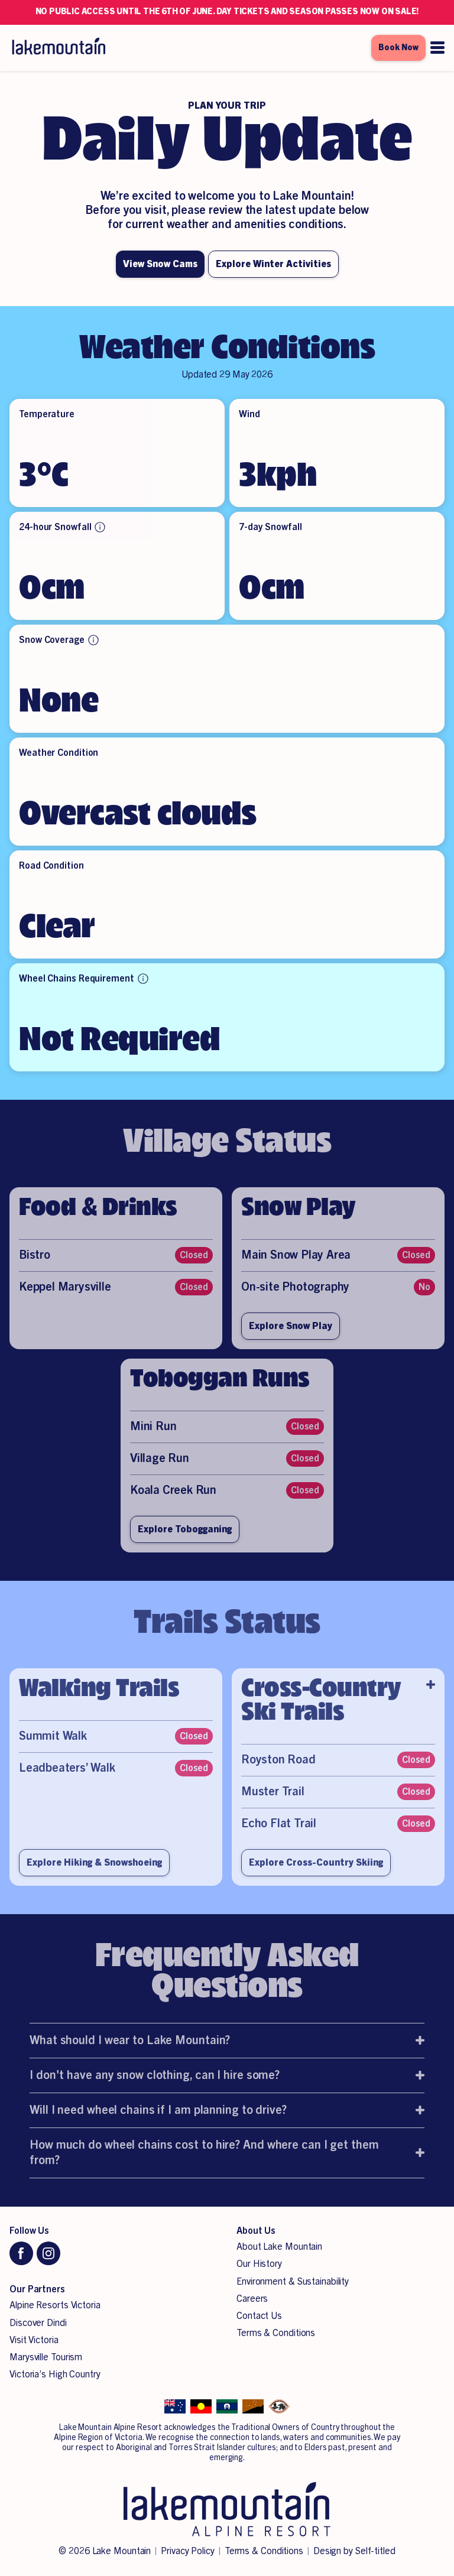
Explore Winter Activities (273, 264)
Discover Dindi (38, 2323)
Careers (252, 2299)
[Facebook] (21, 2253)
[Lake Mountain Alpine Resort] (57, 48)
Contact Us (259, 2316)
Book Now (398, 48)
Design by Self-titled (354, 2551)
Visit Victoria (34, 2340)
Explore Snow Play (290, 1339)
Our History (259, 2264)
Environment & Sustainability (292, 2281)
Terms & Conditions (275, 2333)
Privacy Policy (188, 2551)
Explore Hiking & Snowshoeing (94, 1876)
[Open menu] (437, 47)
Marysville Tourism (45, 2357)
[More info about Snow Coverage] (93, 640)
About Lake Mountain (279, 2247)
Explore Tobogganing (185, 1543)
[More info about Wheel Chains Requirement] (143, 978)
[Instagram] (48, 2253)
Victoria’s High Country (54, 2374)
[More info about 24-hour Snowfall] (100, 527)
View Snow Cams (160, 264)
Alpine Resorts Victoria (54, 2305)
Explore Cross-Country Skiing (316, 1876)
